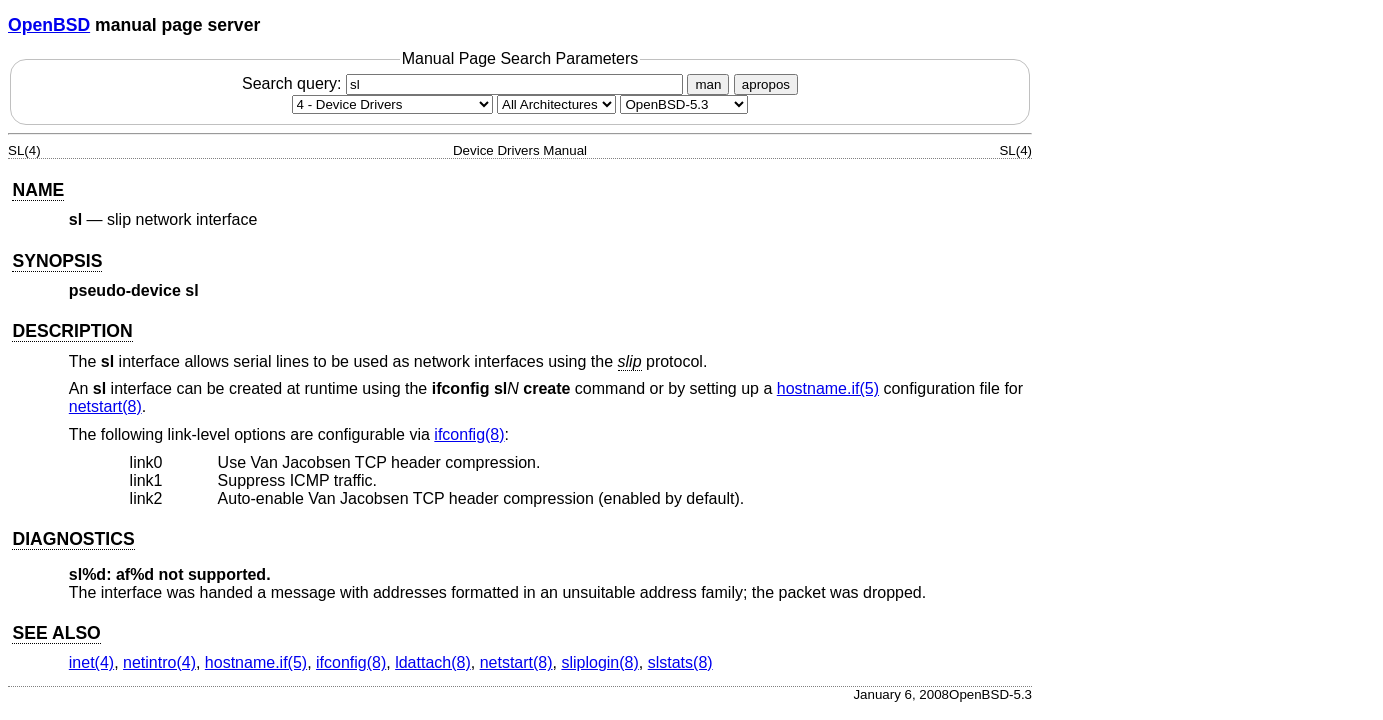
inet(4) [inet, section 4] (91, 662)
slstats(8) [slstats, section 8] (680, 662)
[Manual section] (392, 104)
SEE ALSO (56, 633)
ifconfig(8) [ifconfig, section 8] (469, 434)
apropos (766, 84)
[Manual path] (684, 104)
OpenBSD (49, 25)
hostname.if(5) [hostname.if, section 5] (828, 388)
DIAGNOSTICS (73, 539)
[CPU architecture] (556, 104)
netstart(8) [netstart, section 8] (105, 406)
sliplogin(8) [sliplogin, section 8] (599, 662)
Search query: (465, 83)
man (708, 84)
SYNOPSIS (57, 261)
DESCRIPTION (72, 331)
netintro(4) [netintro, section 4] (159, 662)
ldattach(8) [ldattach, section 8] (433, 662)
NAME (38, 190)
